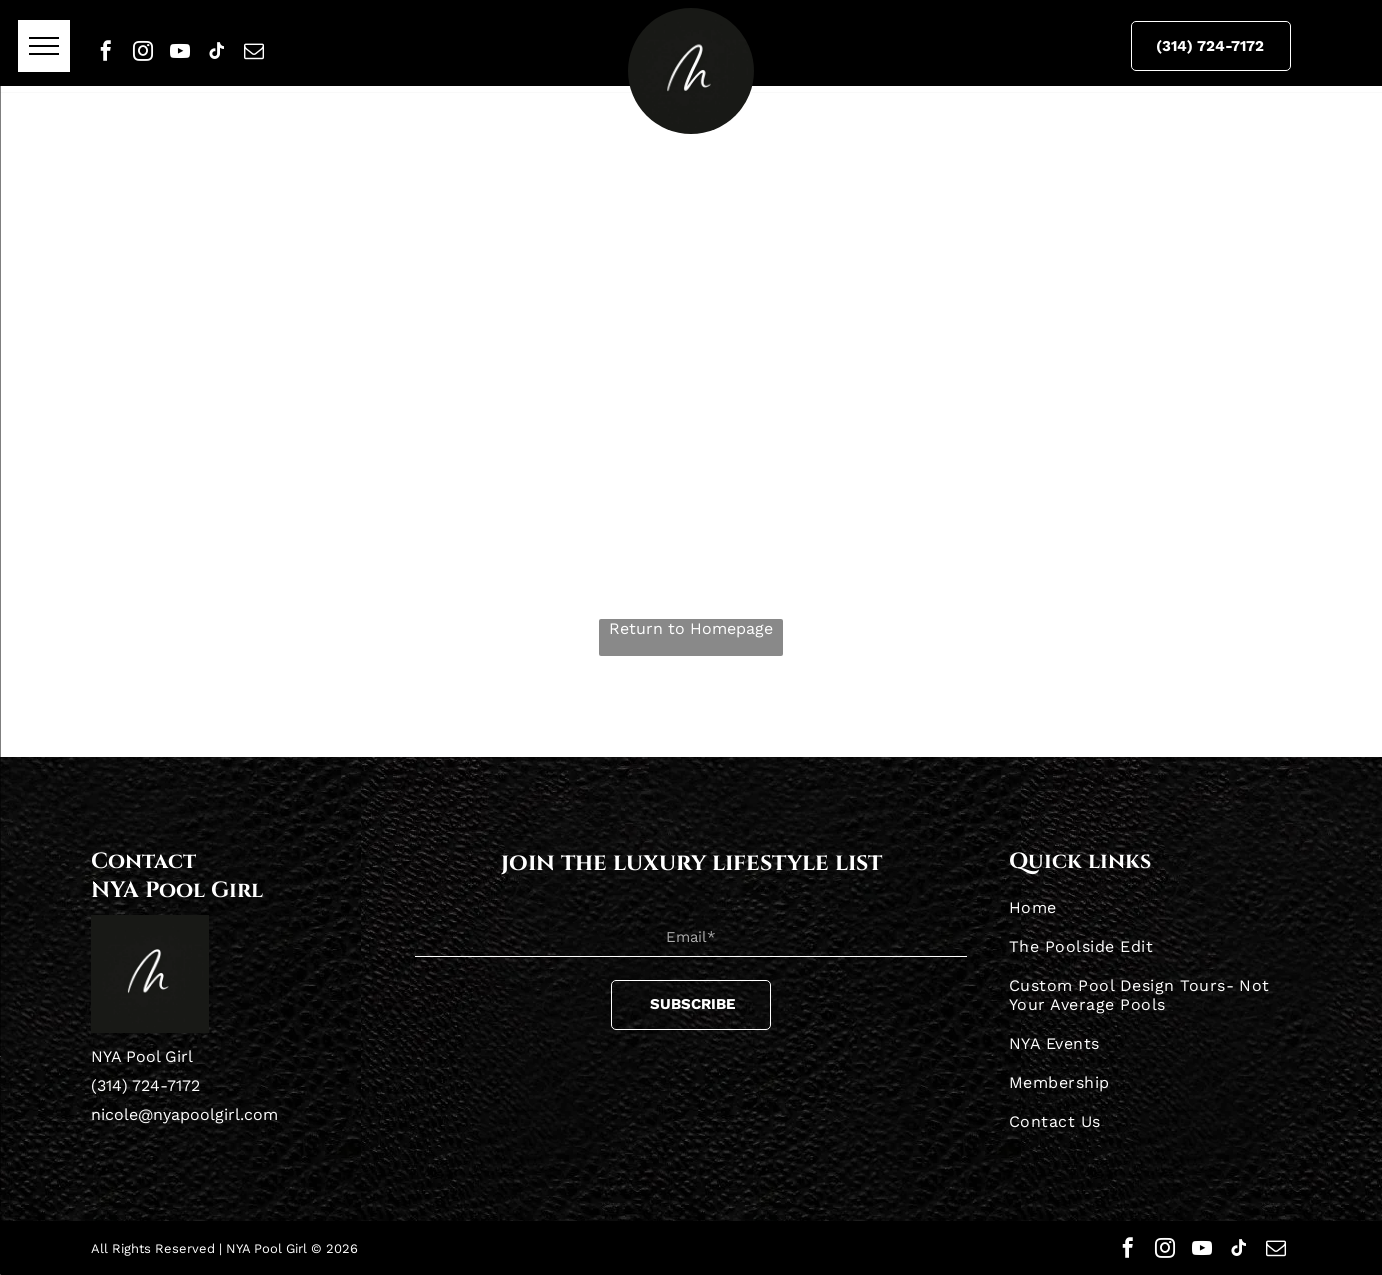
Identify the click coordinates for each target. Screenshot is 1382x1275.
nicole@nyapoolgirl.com (184, 1114)
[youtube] (180, 51)
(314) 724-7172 (145, 1085)
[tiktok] (217, 51)
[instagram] (143, 51)
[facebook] (106, 51)
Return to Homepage (691, 628)
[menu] (44, 46)
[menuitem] (1150, 907)
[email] (254, 51)
